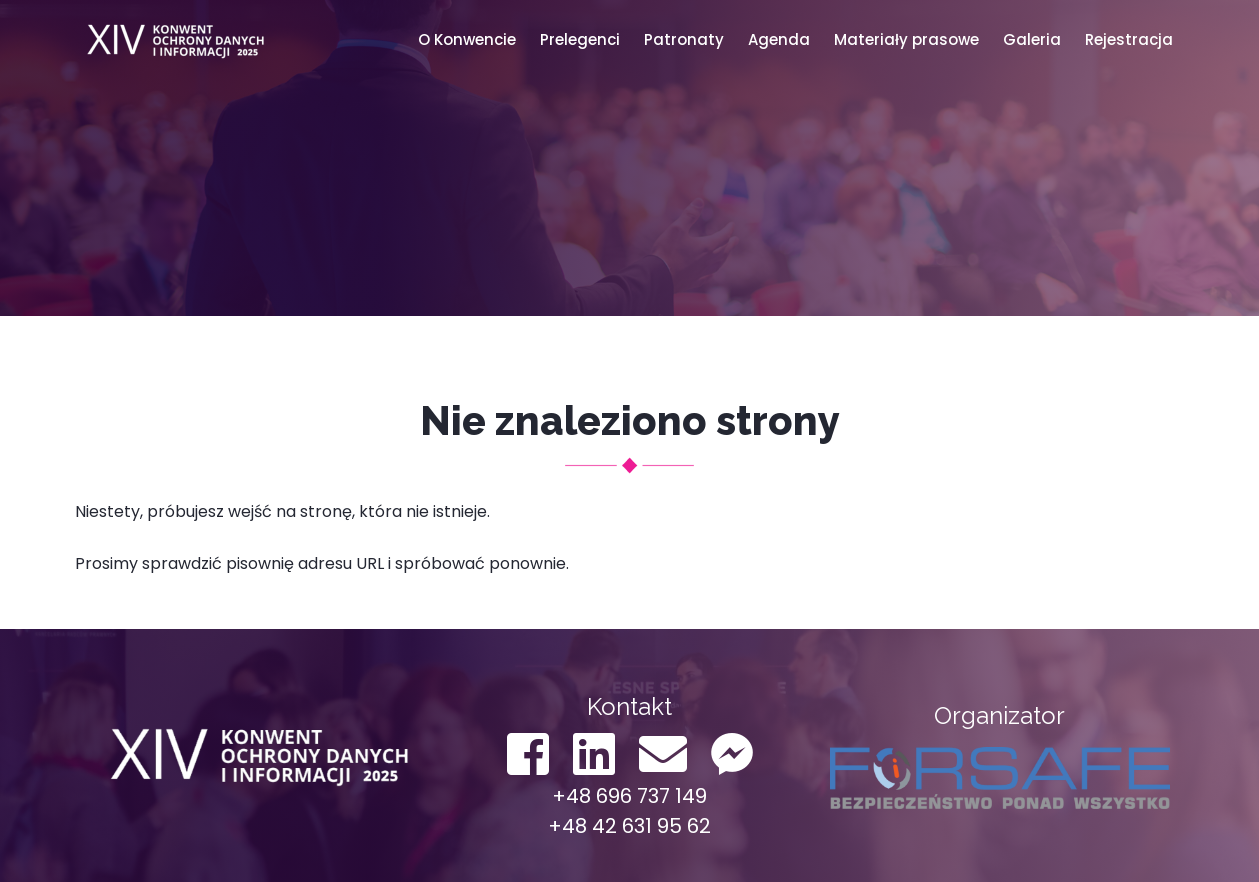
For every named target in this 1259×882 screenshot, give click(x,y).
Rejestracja (1129, 39)
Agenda (779, 39)
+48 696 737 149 (629, 796)
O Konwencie (467, 39)
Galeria (1032, 39)
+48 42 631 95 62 (629, 826)
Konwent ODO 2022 (175, 40)
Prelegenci (580, 39)
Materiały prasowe (906, 39)
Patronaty (684, 39)
